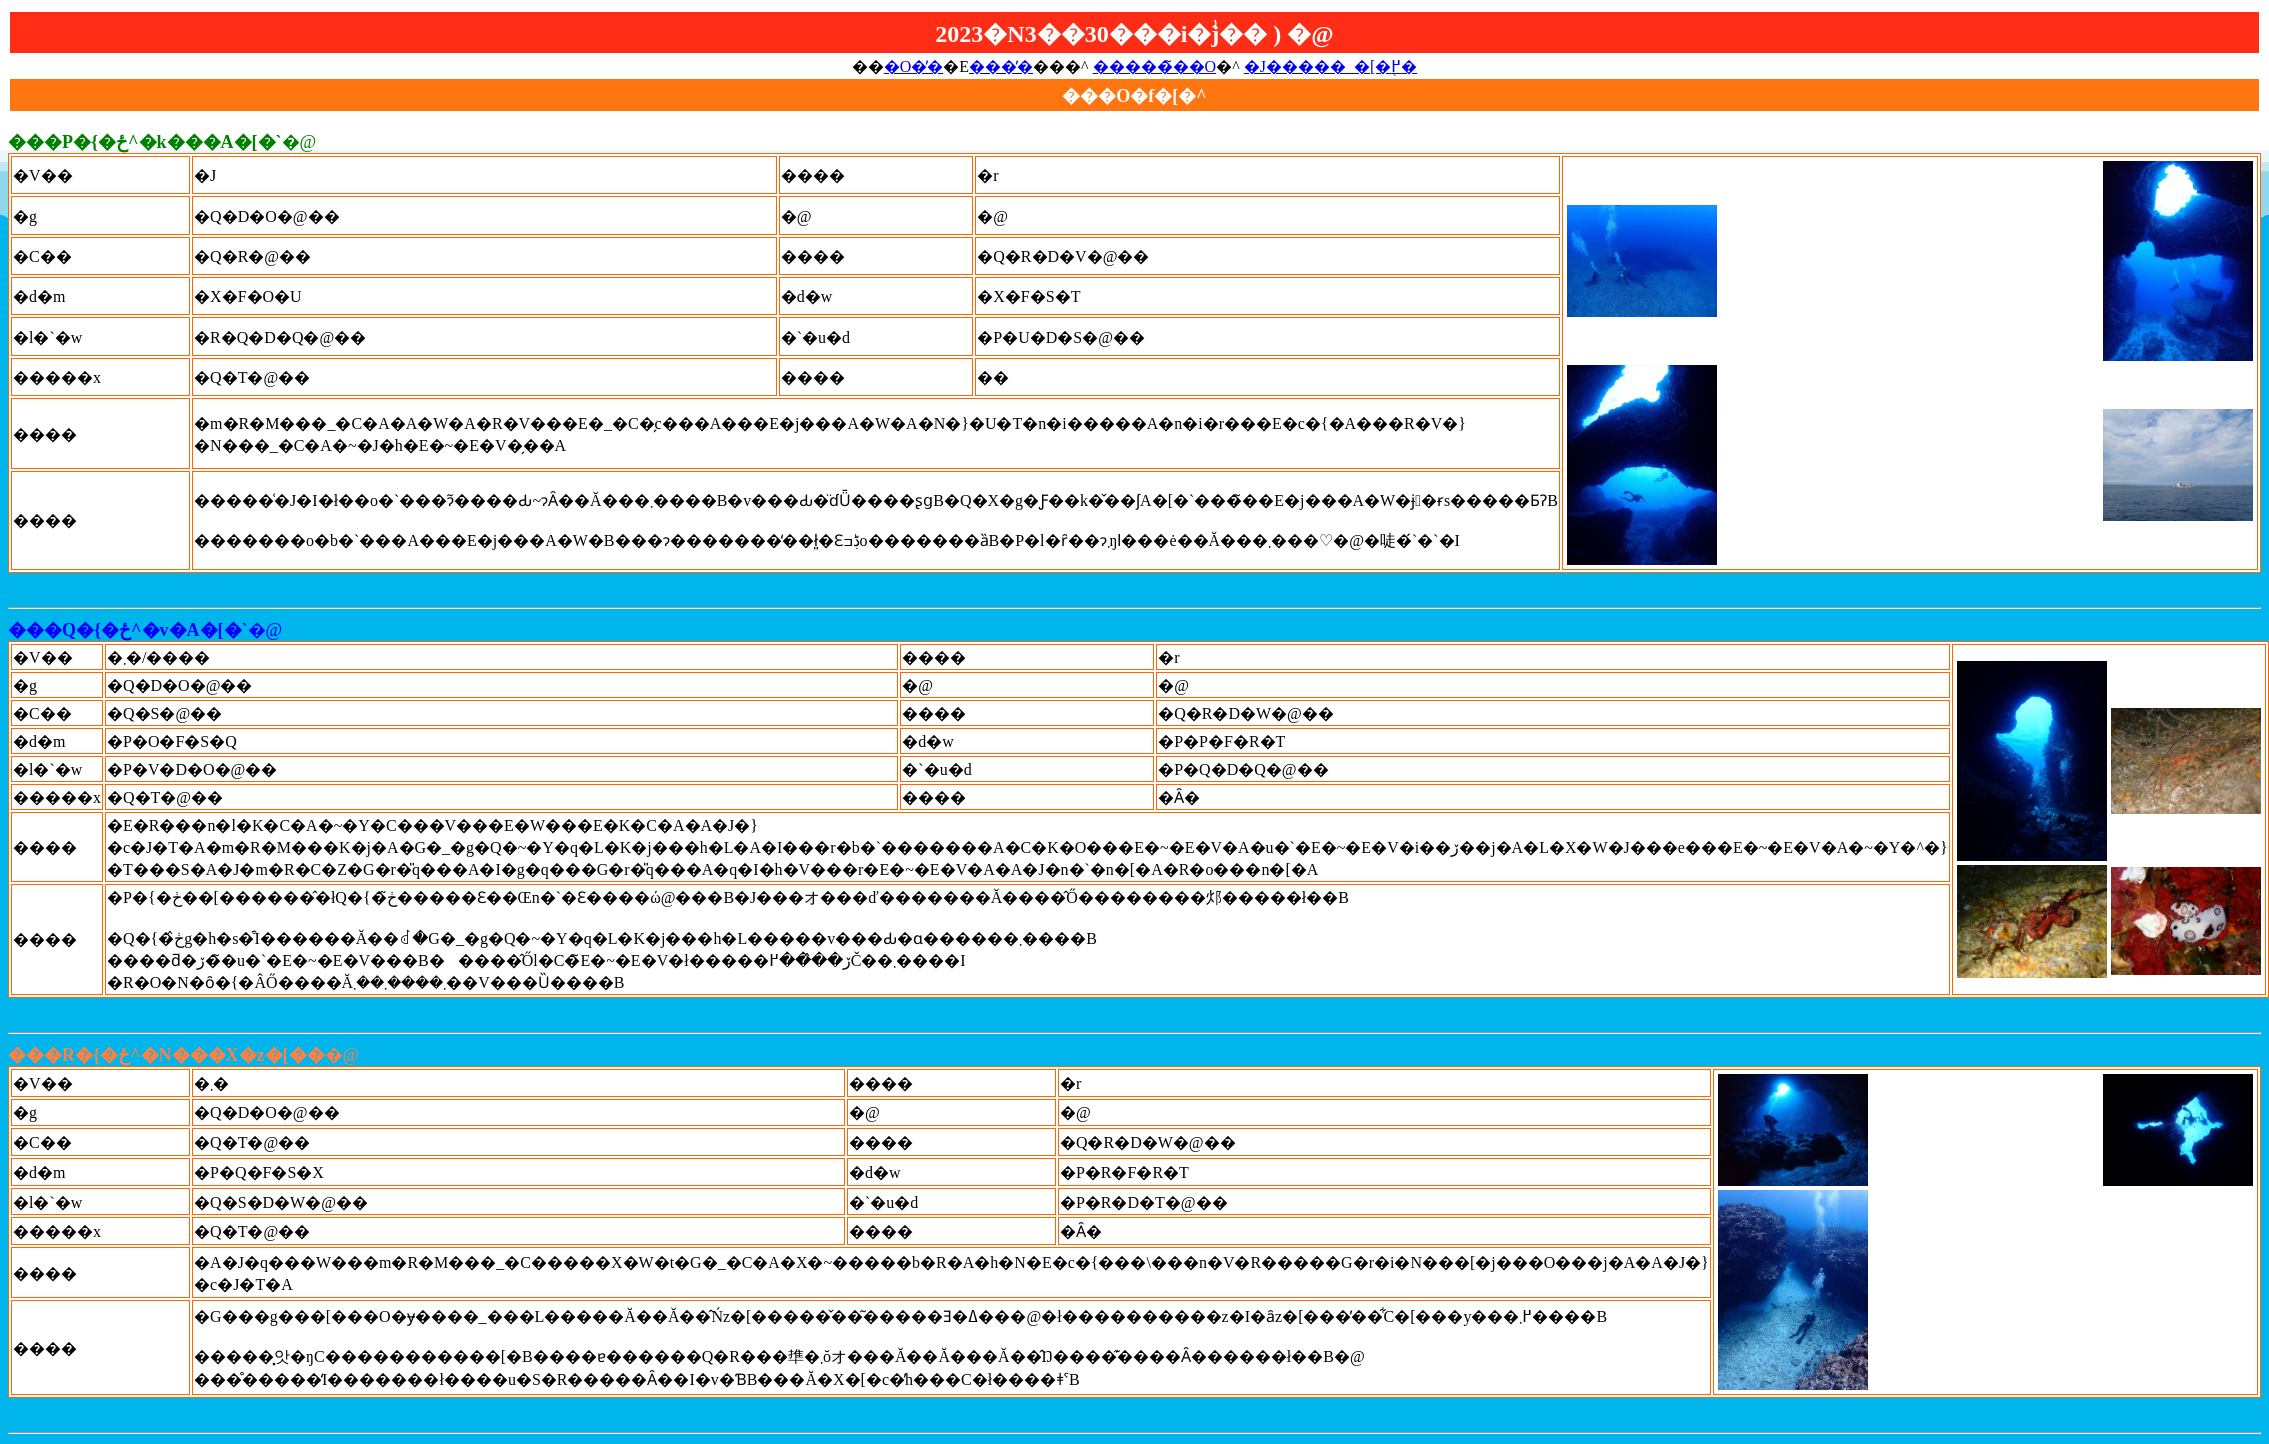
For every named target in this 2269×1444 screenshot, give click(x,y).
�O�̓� (914, 66)
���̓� (1001, 66)
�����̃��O (1155, 66)
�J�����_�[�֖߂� (1331, 66)
